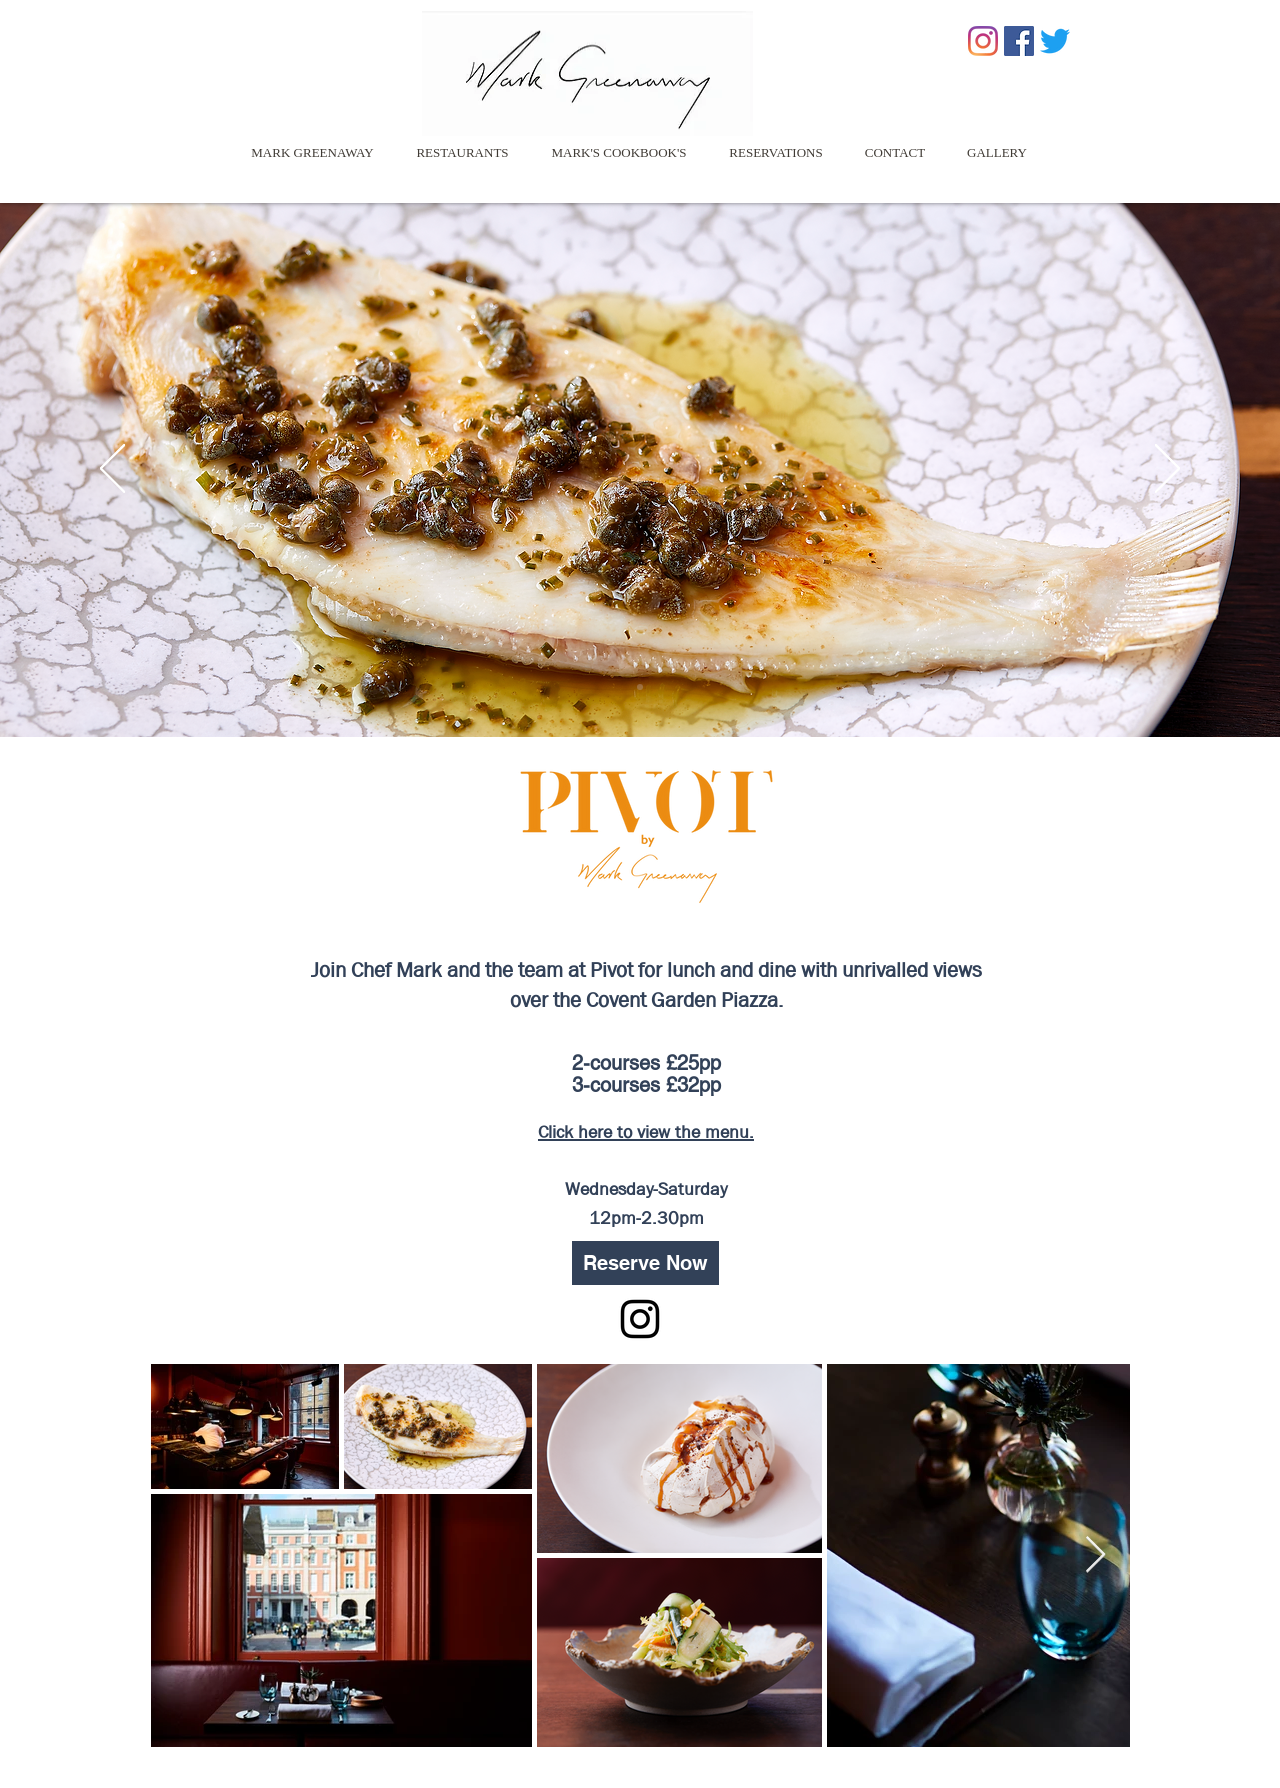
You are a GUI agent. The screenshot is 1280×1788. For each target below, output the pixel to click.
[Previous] (112, 470)
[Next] (1167, 470)
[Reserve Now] (645, 1263)
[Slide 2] (640, 687)
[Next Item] (1095, 1555)
